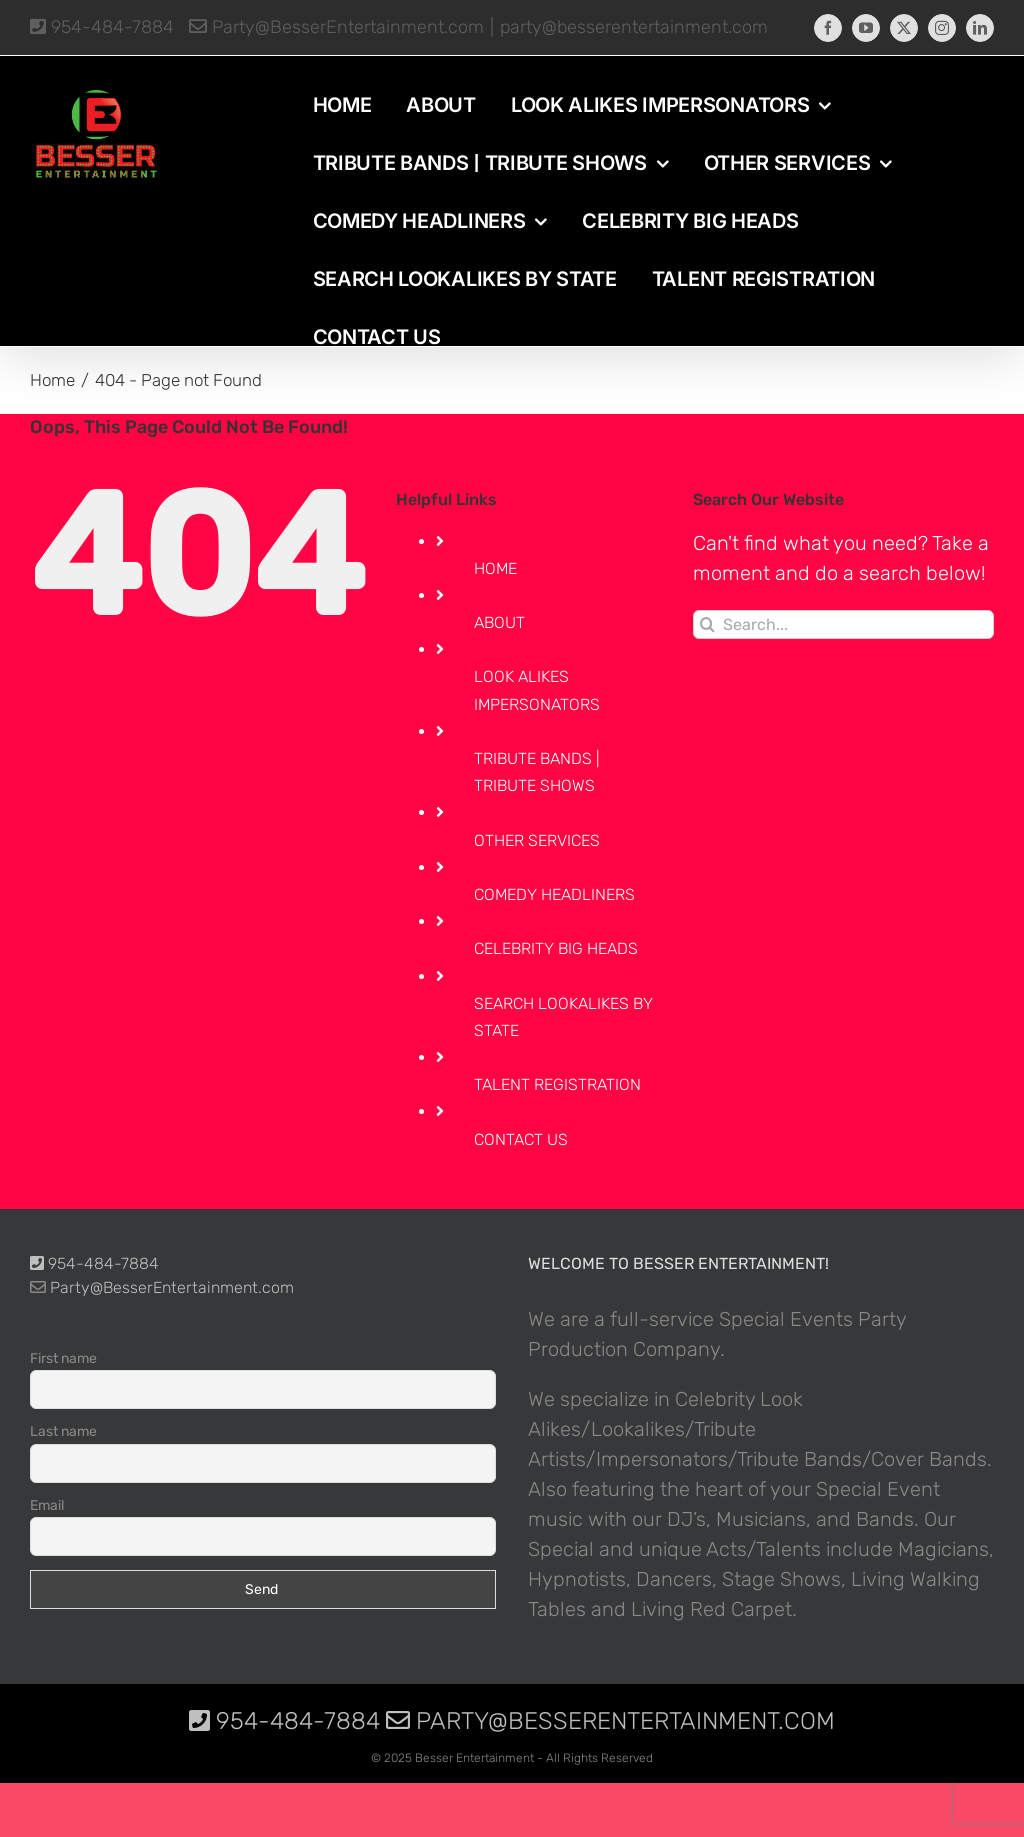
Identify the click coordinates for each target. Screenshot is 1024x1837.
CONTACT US (521, 1139)
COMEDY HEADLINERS (554, 894)
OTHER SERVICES (537, 840)
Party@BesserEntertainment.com (336, 27)
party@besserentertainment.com (634, 27)
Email (47, 1505)
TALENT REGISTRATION (557, 1084)
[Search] (707, 624)
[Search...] (843, 624)
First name (63, 1358)
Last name (63, 1431)
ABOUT (499, 622)
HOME (495, 568)
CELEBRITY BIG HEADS (556, 948)
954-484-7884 (102, 27)
